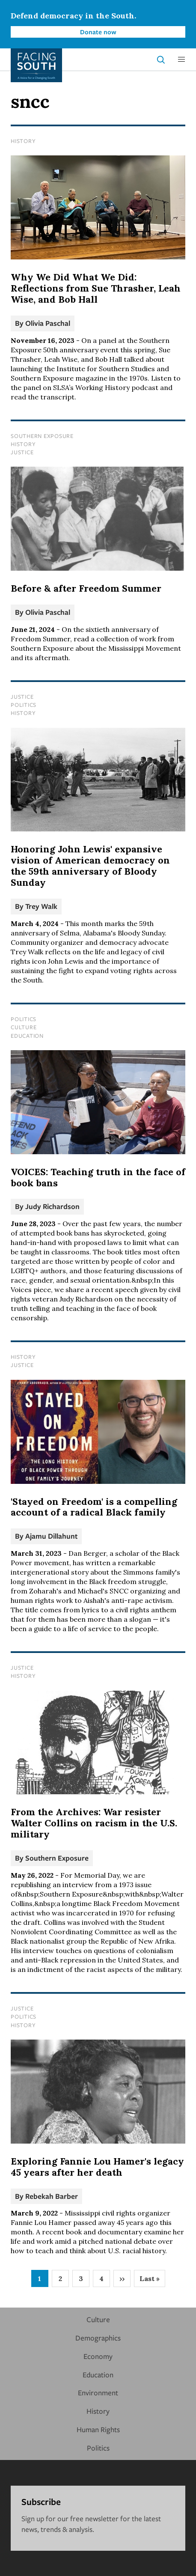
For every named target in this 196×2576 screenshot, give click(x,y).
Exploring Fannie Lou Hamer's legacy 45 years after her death (97, 2166)
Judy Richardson (52, 1206)
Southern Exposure (42, 436)
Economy (98, 2356)
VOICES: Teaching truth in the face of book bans (98, 1177)
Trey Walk (41, 906)
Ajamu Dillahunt (51, 1536)
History (23, 141)
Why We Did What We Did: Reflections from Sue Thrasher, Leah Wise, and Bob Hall (96, 288)
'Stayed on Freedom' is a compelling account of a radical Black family (94, 1507)
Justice (22, 452)
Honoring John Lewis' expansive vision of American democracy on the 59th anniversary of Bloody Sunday (90, 865)
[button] (181, 59)
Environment (98, 2392)
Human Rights (98, 2429)
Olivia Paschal (47, 323)
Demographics (98, 2338)
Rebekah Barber (51, 2196)
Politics (23, 705)
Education (27, 1035)
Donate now (98, 31)
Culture (23, 1027)
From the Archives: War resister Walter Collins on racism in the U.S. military (94, 1823)
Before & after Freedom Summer (86, 588)
